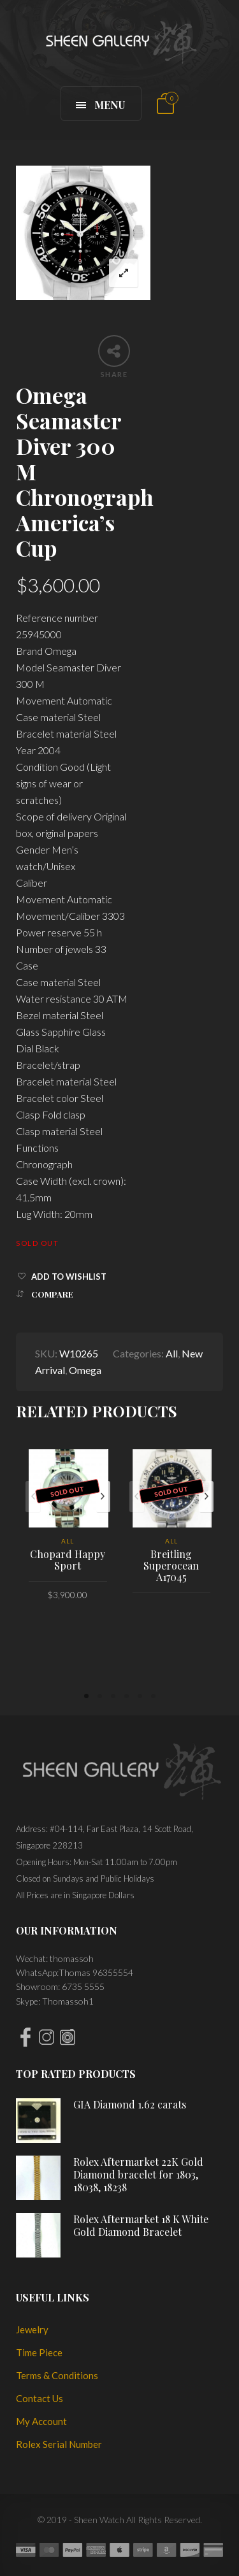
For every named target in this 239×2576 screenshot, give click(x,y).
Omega (85, 1370)
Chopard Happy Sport (67, 1559)
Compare (52, 1294)
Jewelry (32, 2329)
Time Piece (39, 2352)
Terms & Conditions (57, 2375)
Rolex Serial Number (59, 2444)
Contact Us (39, 2398)
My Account (41, 2421)
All (172, 1353)
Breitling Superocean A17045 (171, 1565)
